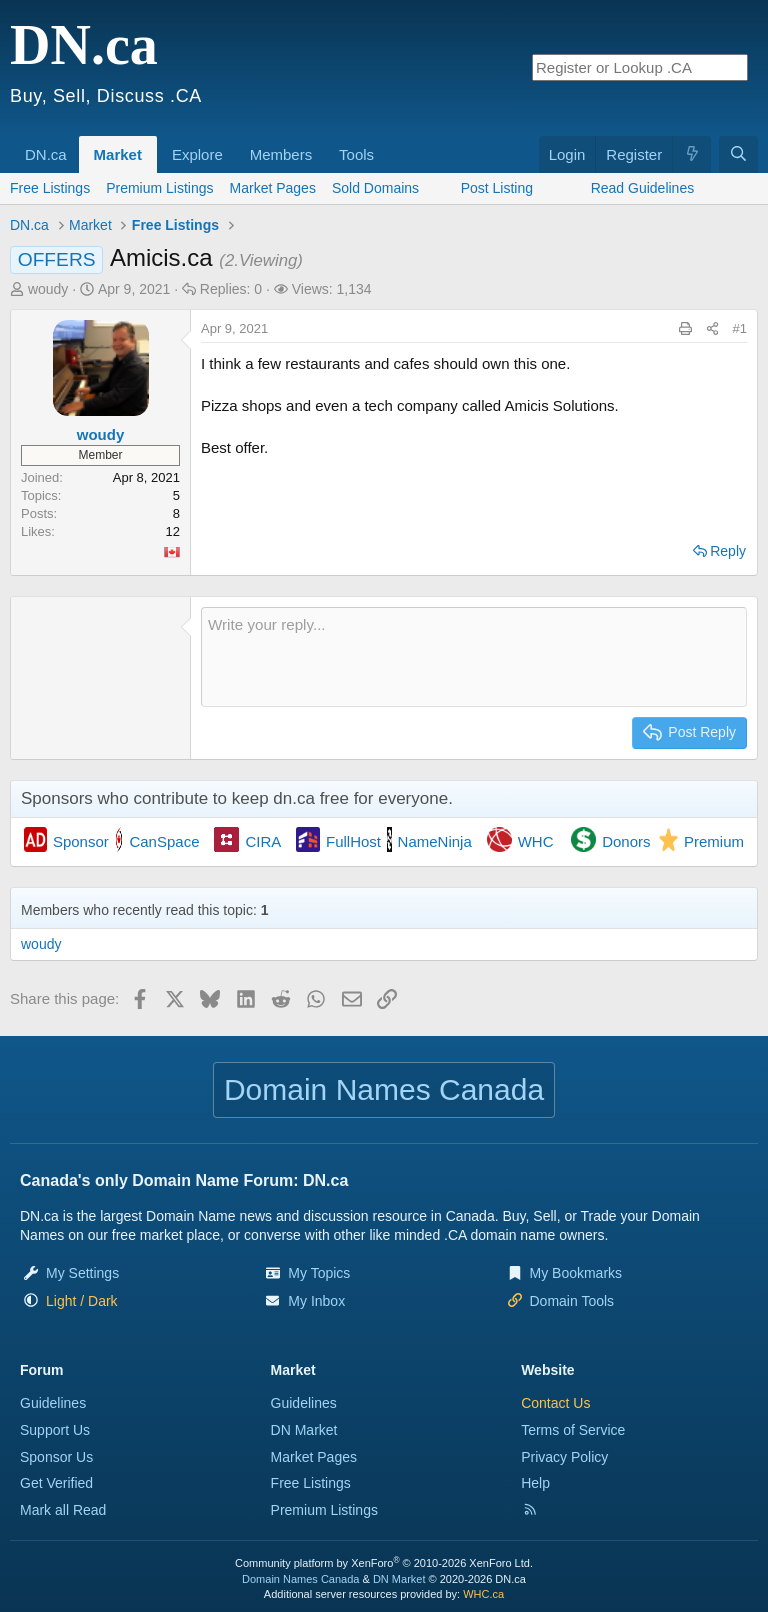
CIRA (263, 841)
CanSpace (164, 841)
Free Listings (50, 188)
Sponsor (81, 841)
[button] (74, 144)
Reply (728, 551)
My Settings (82, 1273)
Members (281, 154)
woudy (48, 289)
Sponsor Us (56, 1457)
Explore (197, 154)
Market (118, 154)
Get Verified (56, 1483)
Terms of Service (573, 1430)
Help (535, 1483)
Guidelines (53, 1403)
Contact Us (555, 1403)
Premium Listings (159, 188)
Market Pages (273, 188)
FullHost (353, 841)
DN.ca (46, 154)
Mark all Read (63, 1510)
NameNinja (435, 841)
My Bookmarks (576, 1273)
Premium (714, 841)
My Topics (319, 1273)
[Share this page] (712, 329)
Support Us (55, 1430)
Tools (356, 154)
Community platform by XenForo (384, 1563)
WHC (536, 841)
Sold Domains (375, 188)
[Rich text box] (474, 657)
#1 (740, 328)
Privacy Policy (564, 1457)
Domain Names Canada (300, 1579)
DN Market (304, 1430)
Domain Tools (572, 1301)
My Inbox (316, 1301)
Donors (626, 841)
